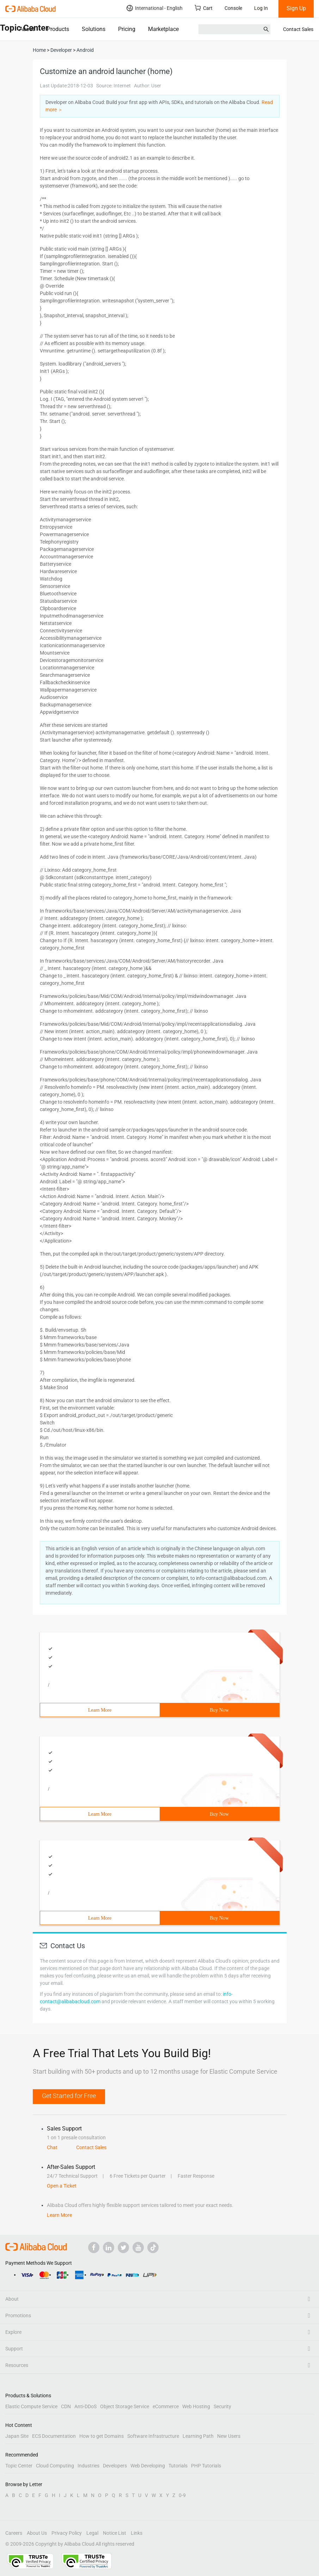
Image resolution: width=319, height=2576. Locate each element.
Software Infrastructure (153, 2436)
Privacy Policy (66, 2533)
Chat (52, 2147)
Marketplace (163, 29)
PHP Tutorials (206, 2465)
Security (222, 2406)
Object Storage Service (124, 2406)
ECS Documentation (54, 2436)
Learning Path (198, 2436)
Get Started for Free (69, 2095)
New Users (228, 2436)
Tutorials (178, 2465)
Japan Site (17, 2436)
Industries (88, 2465)
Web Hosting (196, 2406)
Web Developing (147, 2465)
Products (58, 29)
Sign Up (296, 8)
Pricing (126, 29)
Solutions (93, 29)
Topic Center (18, 2465)
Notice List (114, 2533)
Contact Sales (298, 29)
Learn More (99, 1710)
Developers (115, 2465)
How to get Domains (101, 2436)
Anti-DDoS (85, 2406)
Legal (92, 2533)
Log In (261, 8)
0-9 (182, 2495)
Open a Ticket (61, 2186)
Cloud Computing (55, 2465)
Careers (13, 2533)
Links (136, 2533)
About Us (37, 2533)
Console (233, 8)
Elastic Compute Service (31, 2406)
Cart (204, 8)
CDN (66, 2406)
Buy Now (219, 1710)
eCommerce (166, 2406)
